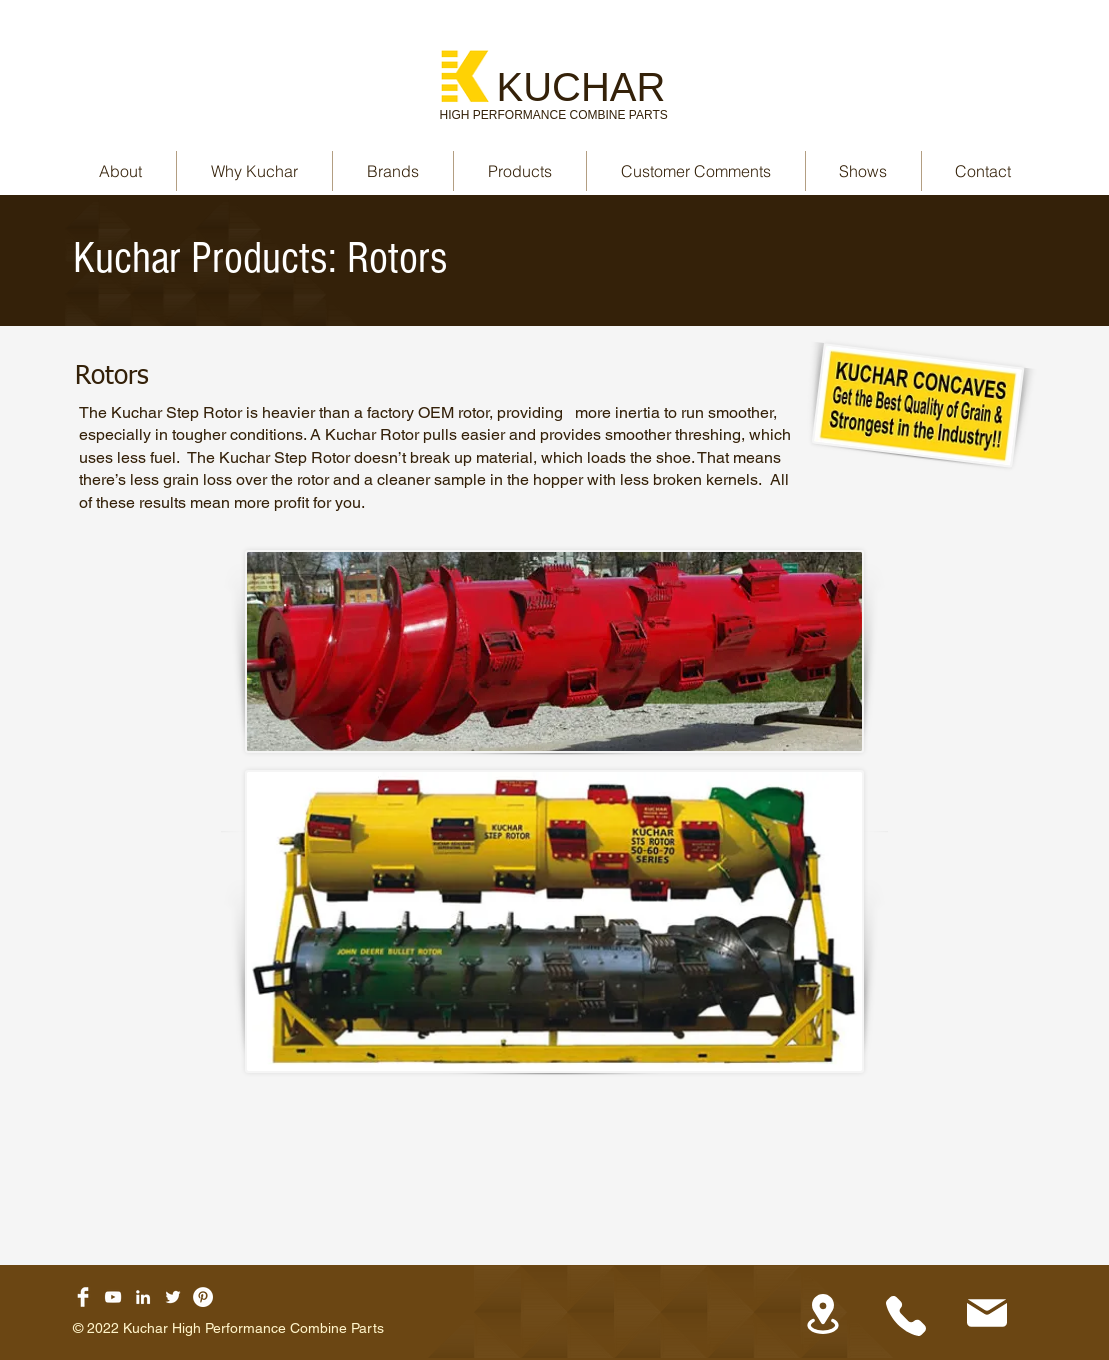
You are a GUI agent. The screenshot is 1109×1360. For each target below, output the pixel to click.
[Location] (823, 1313)
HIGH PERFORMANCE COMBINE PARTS (554, 115)
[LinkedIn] (143, 1297)
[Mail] (987, 1312)
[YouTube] (113, 1297)
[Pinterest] (203, 1297)
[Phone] (906, 1315)
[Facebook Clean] (83, 1297)
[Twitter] (173, 1297)
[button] (393, 171)
